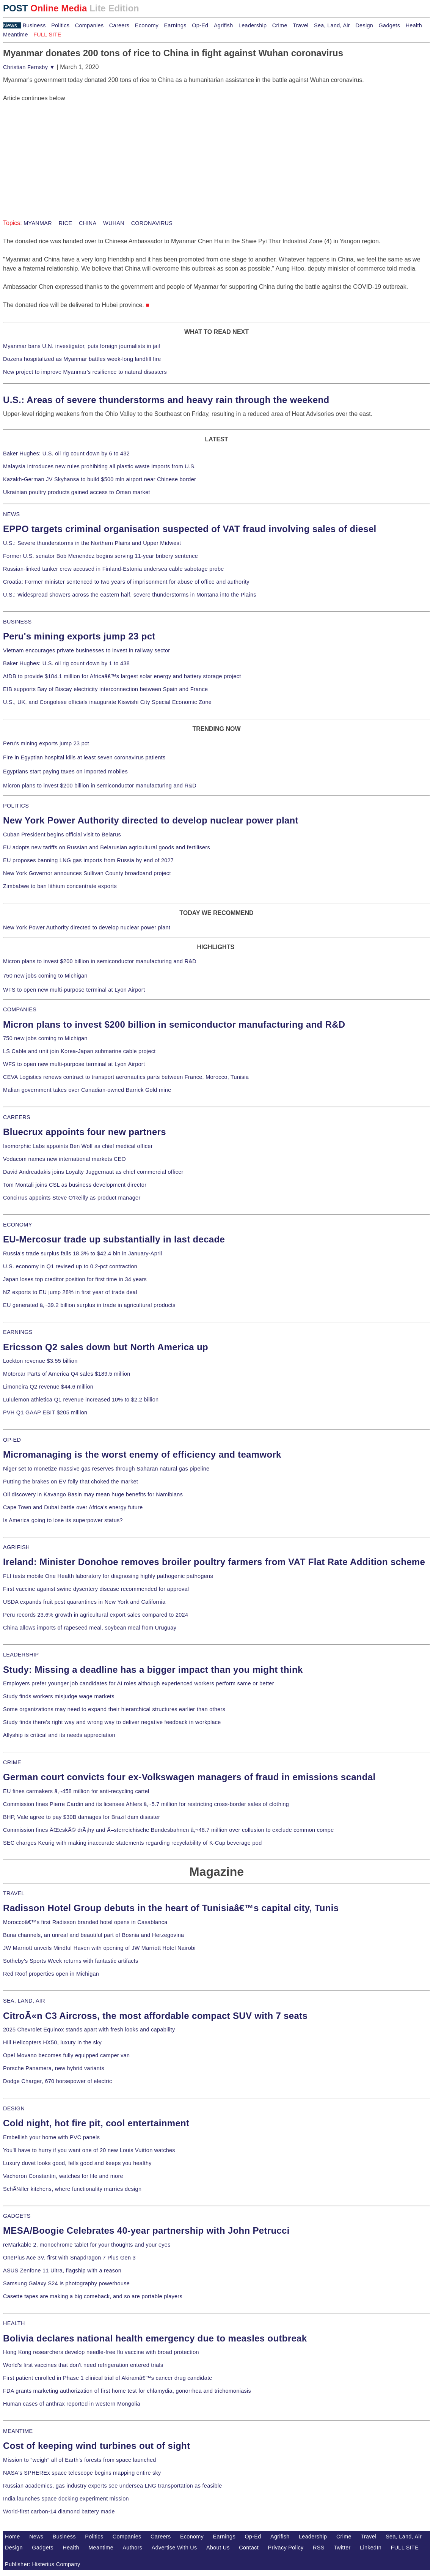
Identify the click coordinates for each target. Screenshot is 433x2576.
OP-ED (12, 1440)
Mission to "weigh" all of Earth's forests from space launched (79, 2460)
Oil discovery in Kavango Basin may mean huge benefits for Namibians (93, 1494)
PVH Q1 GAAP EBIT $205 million (45, 1412)
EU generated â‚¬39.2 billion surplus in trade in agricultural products (89, 1305)
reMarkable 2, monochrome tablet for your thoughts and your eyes (87, 2245)
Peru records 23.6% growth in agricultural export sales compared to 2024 (95, 1615)
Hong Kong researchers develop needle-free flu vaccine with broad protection (101, 2352)
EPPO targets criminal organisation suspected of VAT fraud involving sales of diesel (190, 529)
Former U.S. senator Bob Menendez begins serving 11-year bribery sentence (100, 556)
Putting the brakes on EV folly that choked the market (70, 1482)
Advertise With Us (174, 2548)
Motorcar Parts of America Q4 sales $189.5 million (66, 1374)
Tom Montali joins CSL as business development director (74, 1185)
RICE (64, 223)
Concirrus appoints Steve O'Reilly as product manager (72, 1198)
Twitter (342, 2548)
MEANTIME (18, 2431)
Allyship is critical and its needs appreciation (59, 1735)
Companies (89, 25)
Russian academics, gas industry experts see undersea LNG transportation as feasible (112, 2486)
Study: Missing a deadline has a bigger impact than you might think (153, 1669)
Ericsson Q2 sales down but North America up (105, 1347)
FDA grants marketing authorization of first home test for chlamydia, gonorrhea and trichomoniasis (127, 2391)
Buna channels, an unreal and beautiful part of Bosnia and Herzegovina (93, 1935)
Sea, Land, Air (332, 25)
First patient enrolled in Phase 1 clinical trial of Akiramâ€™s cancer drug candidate (107, 2378)
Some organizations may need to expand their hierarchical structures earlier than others (114, 1709)
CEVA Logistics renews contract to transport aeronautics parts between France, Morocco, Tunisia (126, 1077)
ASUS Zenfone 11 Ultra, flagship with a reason (62, 2270)
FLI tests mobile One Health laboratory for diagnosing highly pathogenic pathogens (108, 1576)
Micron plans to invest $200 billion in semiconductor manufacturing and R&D (99, 786)
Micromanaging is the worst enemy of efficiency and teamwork (142, 1454)
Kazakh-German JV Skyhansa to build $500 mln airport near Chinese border (99, 479)
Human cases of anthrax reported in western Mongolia (71, 2404)
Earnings (175, 25)
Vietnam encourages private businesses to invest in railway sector (86, 650)
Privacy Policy (286, 2548)
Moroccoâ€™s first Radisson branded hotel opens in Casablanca (85, 1922)
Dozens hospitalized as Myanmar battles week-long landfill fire (82, 359)
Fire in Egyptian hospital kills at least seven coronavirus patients (84, 757)
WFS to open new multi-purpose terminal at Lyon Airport (74, 990)
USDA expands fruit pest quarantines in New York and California (84, 1602)
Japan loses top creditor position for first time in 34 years (75, 1279)
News (10, 25)
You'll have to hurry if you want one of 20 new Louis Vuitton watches (89, 2150)
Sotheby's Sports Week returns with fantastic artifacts (70, 1961)
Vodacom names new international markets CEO (64, 1159)
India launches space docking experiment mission (66, 2499)
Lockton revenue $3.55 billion (40, 1361)
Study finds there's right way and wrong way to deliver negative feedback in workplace (112, 1722)
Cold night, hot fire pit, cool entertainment (96, 2123)
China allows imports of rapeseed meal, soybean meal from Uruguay (89, 1628)
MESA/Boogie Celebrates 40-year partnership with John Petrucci (146, 2230)
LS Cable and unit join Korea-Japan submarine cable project (79, 1051)
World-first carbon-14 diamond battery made (59, 2511)
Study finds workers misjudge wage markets (59, 1696)
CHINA (87, 223)
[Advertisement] (60, 150)
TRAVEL (14, 1893)
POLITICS (16, 806)
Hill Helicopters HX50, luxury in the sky (52, 2042)
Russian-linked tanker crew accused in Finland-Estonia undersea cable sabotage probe (113, 569)
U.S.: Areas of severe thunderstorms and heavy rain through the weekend (166, 400)
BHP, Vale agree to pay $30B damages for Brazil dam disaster (81, 1817)
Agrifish (223, 25)
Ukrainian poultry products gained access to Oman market (76, 492)
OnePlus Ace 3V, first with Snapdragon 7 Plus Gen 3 (69, 2258)
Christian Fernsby (29, 67)
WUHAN (113, 223)
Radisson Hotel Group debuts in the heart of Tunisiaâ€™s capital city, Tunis (171, 1908)
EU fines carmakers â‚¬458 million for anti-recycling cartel (76, 1791)
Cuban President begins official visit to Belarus (62, 834)
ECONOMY (17, 1225)
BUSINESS (17, 622)
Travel (300, 25)
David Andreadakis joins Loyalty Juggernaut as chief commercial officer (93, 1172)
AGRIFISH (16, 1547)
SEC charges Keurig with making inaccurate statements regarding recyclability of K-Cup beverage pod (132, 1843)
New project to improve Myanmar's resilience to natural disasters (85, 372)
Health (414, 25)
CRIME (12, 1762)
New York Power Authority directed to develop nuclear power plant (150, 820)
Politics (60, 25)
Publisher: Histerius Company (42, 2564)
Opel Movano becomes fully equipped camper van (66, 2055)
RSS (319, 2548)
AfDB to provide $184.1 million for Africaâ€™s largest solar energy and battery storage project (122, 676)
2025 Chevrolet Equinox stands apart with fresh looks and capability (89, 2029)
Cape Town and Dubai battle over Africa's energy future (73, 1507)
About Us (218, 2548)
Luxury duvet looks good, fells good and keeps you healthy (77, 2163)
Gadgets (389, 25)
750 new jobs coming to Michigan (45, 976)
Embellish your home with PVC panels (51, 2137)
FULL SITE (405, 2548)
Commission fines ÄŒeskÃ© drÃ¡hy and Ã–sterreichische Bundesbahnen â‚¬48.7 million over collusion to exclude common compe (168, 1830)
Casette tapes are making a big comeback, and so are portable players (92, 2296)
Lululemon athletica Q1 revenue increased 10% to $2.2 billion (80, 1400)
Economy (146, 25)
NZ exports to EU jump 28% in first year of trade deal (70, 1292)
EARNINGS (18, 1332)
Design (364, 25)
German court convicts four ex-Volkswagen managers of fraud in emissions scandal (189, 1777)
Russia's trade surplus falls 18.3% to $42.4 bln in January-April (82, 1253)
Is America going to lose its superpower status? (63, 1520)
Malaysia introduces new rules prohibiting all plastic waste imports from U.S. (99, 466)
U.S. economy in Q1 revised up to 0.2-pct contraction (70, 1266)
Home (12, 2536)
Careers (119, 25)
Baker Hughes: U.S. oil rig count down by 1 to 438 (66, 663)
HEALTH (14, 2323)
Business (34, 25)
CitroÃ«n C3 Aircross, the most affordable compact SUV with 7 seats (155, 2016)
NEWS (11, 514)
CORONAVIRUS (151, 223)
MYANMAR (38, 223)
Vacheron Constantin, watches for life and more (63, 2176)
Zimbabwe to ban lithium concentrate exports (60, 886)
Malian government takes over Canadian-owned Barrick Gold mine (87, 1090)
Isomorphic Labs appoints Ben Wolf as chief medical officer (78, 1146)
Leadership (252, 25)
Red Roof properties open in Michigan (51, 1974)
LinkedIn (370, 2548)
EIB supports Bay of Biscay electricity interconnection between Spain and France (105, 689)
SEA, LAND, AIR (24, 2001)
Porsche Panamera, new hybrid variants (53, 2068)
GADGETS (17, 2216)
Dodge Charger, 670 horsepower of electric (57, 2081)
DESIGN (14, 2108)
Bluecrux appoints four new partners (84, 1132)
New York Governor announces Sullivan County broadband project (87, 873)
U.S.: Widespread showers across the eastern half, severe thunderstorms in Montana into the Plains (129, 595)
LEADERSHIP (21, 1655)
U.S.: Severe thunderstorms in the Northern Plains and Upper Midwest (92, 543)
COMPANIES (19, 1009)
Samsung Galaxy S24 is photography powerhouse (66, 2283)
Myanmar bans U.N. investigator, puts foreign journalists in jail (81, 346)
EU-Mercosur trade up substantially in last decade (114, 1239)
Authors (132, 2548)
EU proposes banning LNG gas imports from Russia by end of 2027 (88, 860)
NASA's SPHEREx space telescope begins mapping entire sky (82, 2473)
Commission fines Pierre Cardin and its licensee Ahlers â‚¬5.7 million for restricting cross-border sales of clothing (146, 1804)
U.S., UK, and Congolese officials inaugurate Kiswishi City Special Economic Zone (107, 702)
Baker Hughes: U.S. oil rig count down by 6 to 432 (66, 453)
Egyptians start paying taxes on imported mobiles (65, 771)
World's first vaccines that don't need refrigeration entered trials (83, 2365)
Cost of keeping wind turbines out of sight (96, 2446)
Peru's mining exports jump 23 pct (79, 636)
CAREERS (16, 1117)
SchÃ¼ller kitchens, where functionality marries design (72, 2189)
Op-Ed (200, 25)
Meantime (15, 34)
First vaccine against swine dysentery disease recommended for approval (96, 1589)
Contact (249, 2548)
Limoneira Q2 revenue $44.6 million (48, 1387)
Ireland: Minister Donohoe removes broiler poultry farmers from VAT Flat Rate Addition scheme (214, 1562)
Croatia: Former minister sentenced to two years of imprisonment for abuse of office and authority (126, 582)
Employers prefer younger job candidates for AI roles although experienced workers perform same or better (138, 1683)
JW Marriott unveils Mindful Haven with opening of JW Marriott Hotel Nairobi (99, 1948)
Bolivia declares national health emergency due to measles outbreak (155, 2338)
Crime (279, 25)
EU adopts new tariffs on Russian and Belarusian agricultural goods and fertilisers (106, 847)
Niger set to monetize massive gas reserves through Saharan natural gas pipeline (106, 1469)
